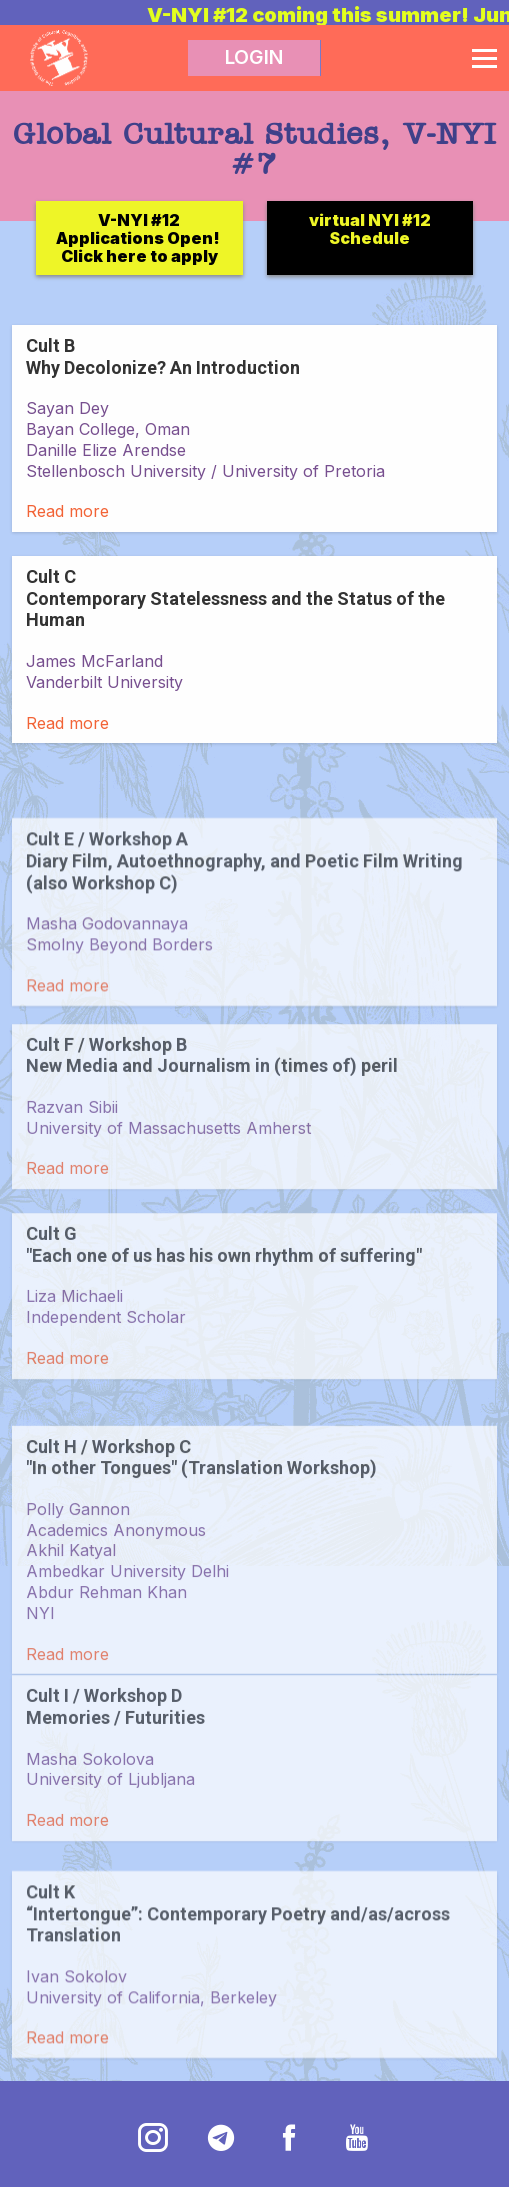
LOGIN (254, 57)
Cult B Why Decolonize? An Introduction (163, 356)
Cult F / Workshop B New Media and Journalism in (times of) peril (212, 1107)
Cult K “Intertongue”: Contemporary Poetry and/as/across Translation (238, 1973)
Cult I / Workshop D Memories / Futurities (115, 1759)
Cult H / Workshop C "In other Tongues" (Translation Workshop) (201, 1536)
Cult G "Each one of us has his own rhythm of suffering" (224, 1297)
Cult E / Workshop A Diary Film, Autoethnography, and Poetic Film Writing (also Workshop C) (244, 920)
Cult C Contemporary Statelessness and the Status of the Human (235, 598)
